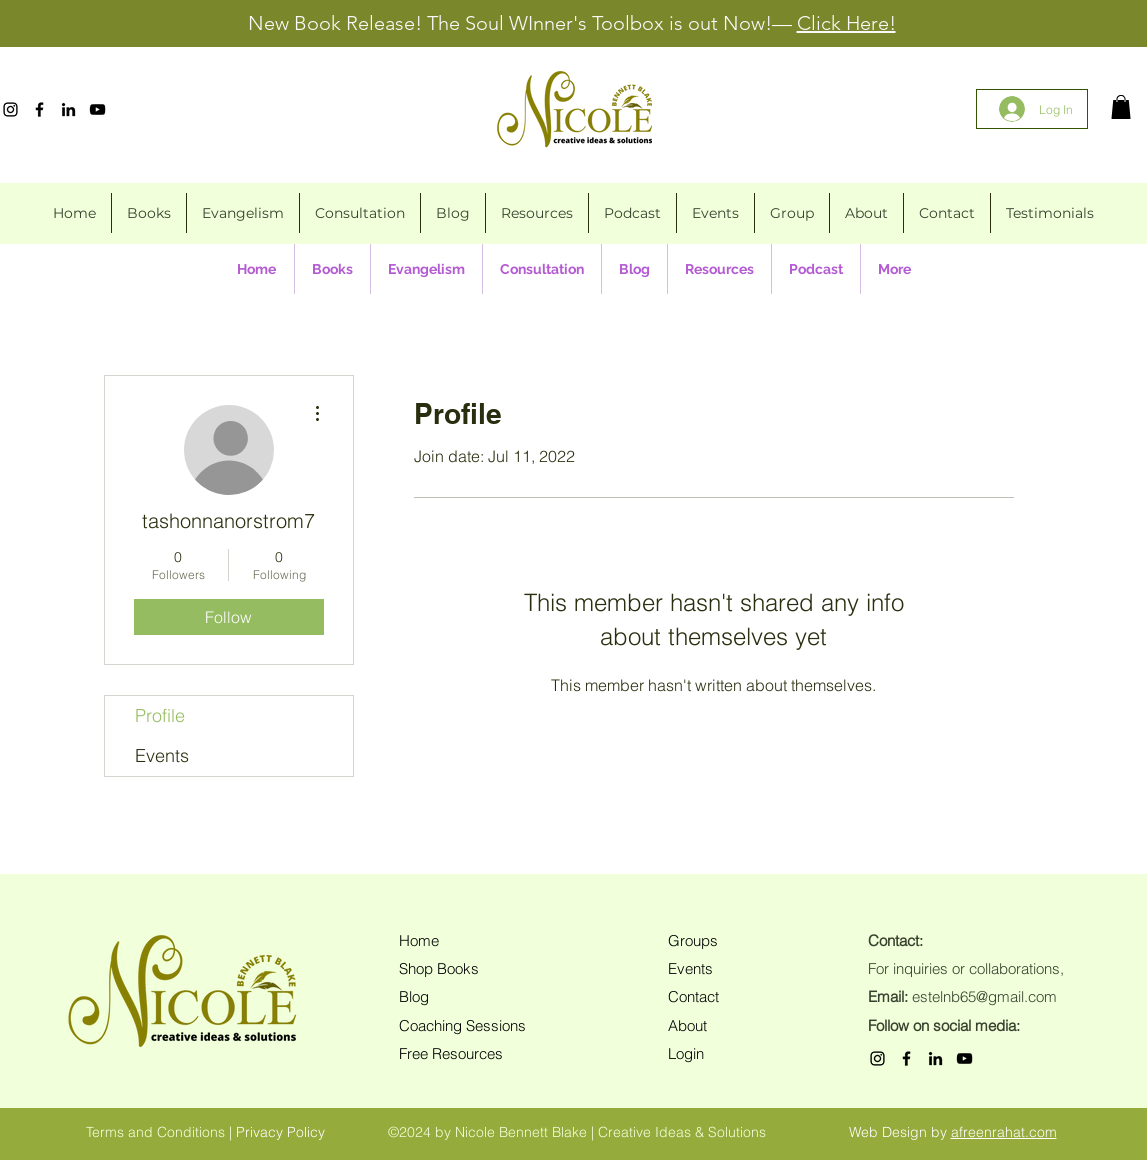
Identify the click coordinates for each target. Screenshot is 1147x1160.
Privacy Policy (280, 1132)
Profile (160, 715)
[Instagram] (10, 109)
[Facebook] (39, 109)
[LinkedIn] (68, 109)
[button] (1121, 107)
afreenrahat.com (1004, 1132)
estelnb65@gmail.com (984, 996)
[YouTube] (97, 109)
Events (162, 755)
